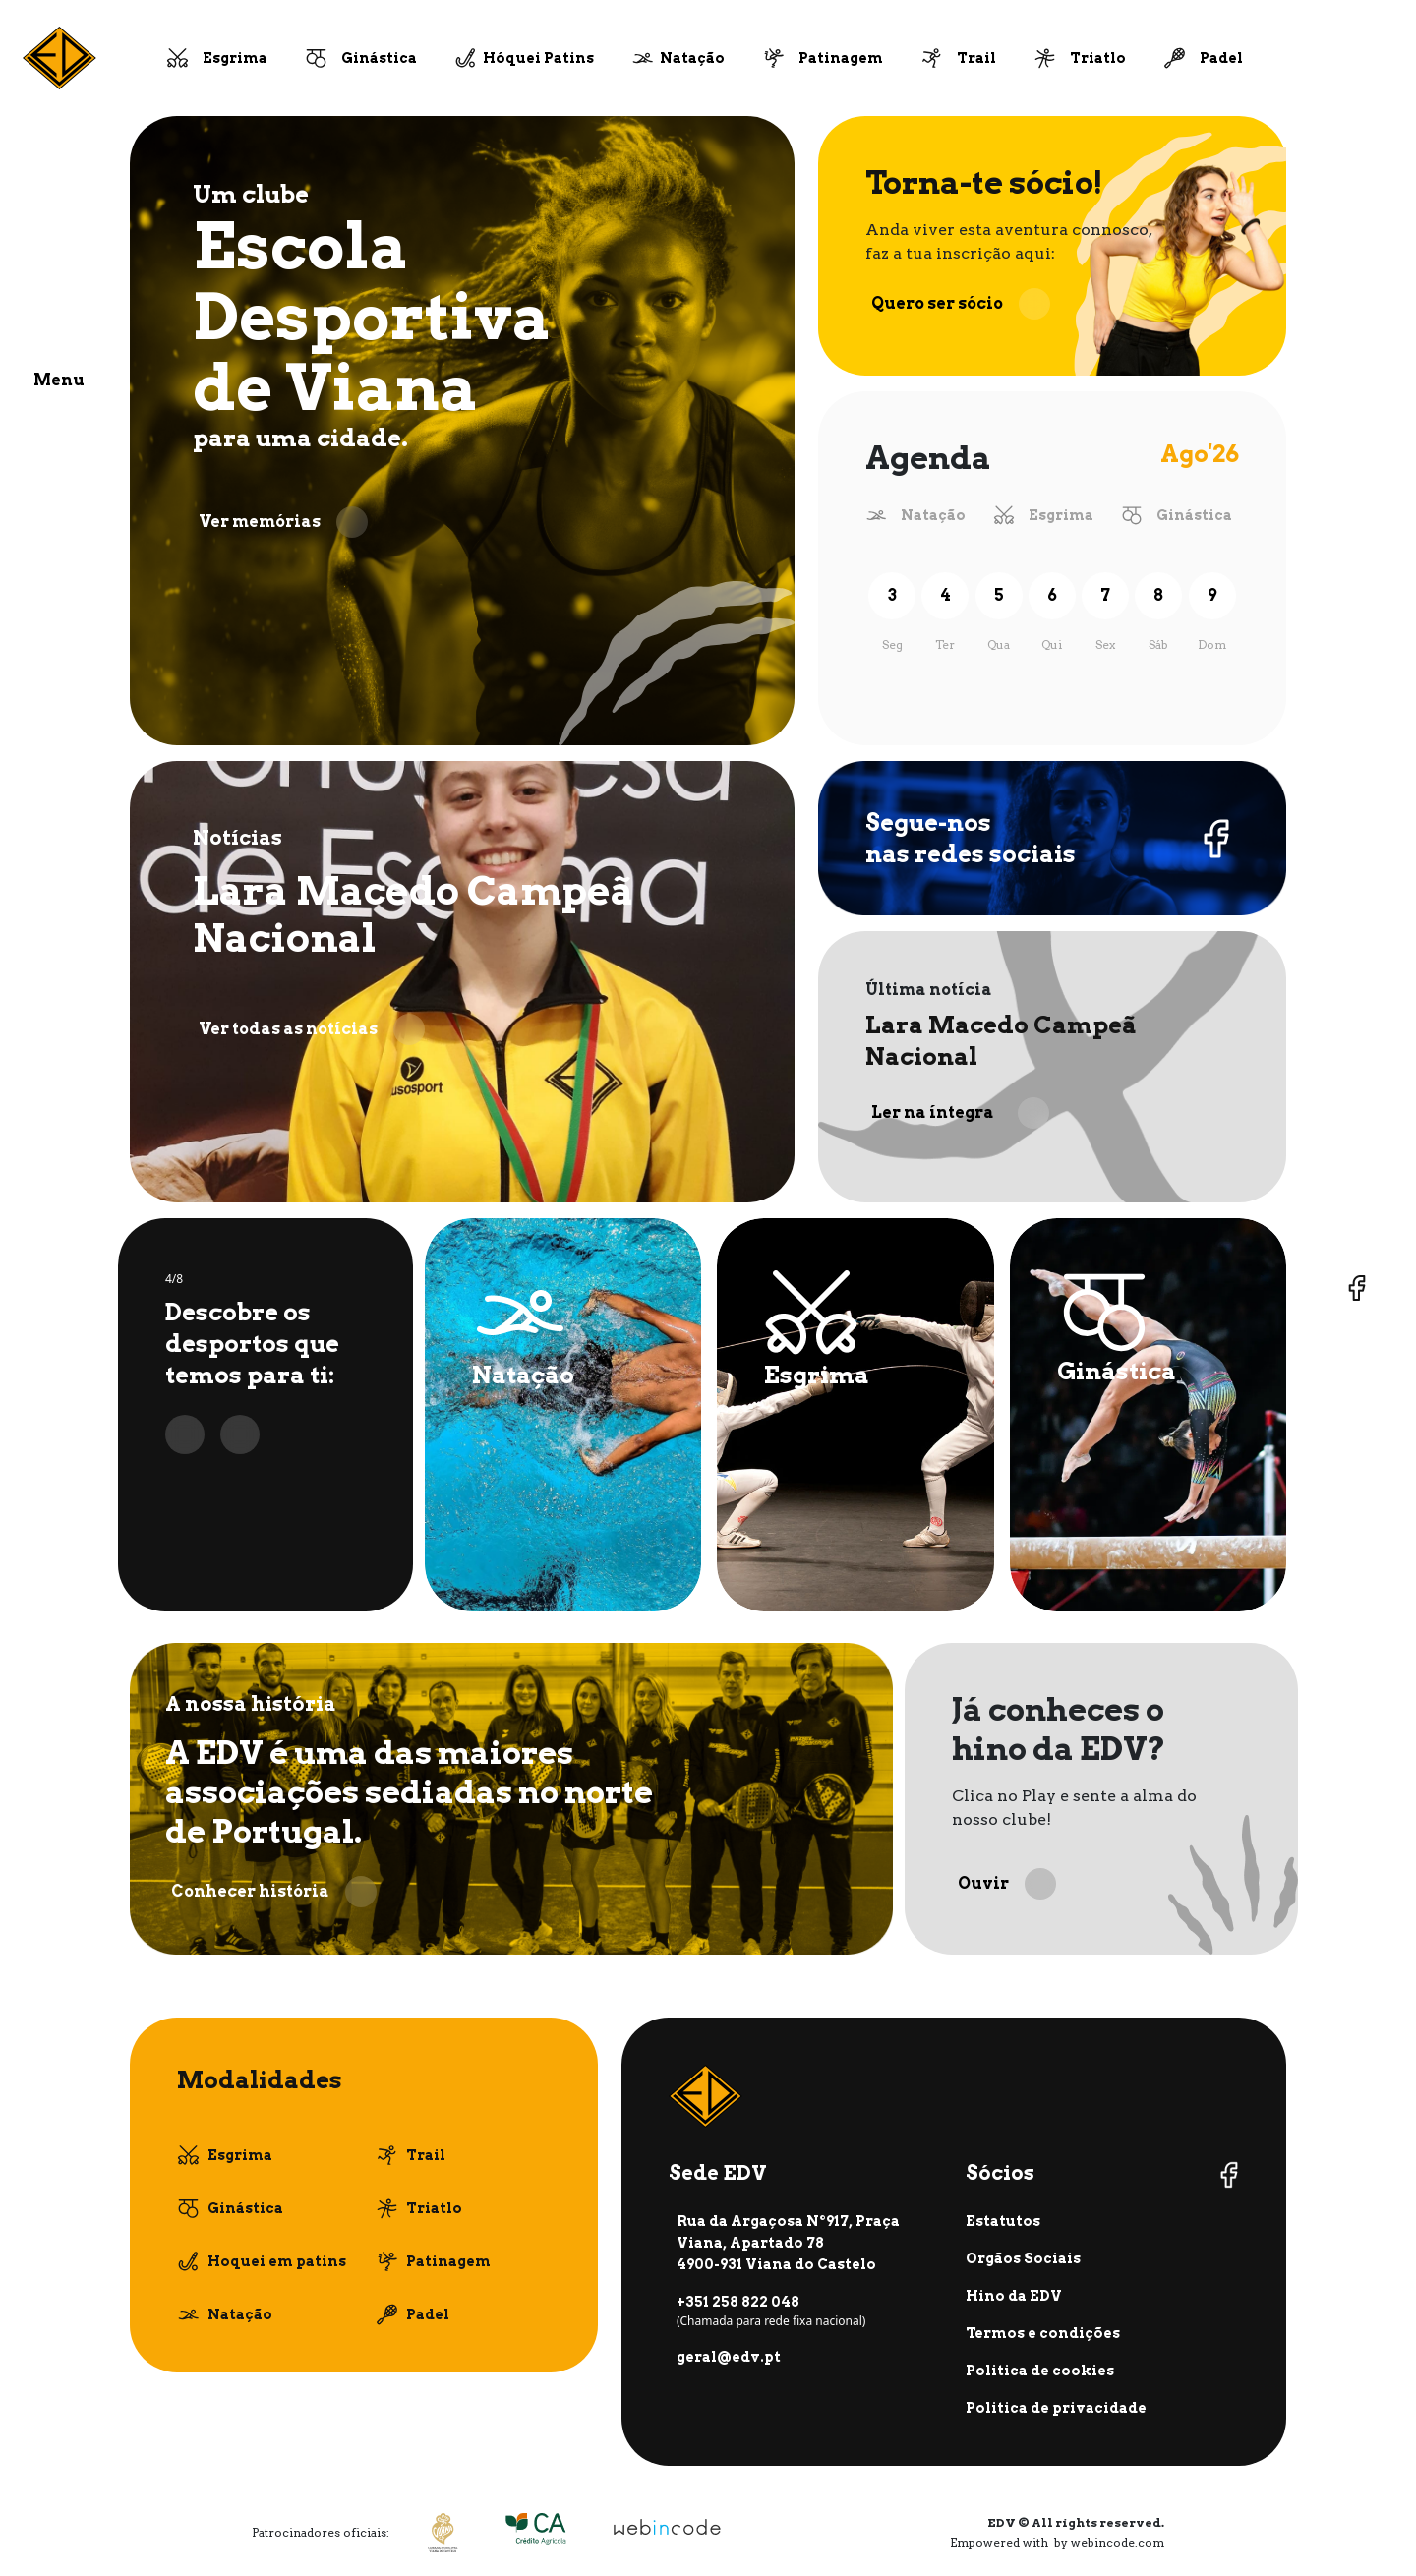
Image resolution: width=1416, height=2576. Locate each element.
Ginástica (379, 58)
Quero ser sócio (960, 304)
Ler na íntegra (960, 1113)
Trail (976, 58)
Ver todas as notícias (312, 1029)
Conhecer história (274, 1891)
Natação (692, 58)
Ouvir (1007, 1884)
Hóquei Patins (538, 58)
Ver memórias (283, 522)
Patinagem (840, 58)
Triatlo (1098, 58)
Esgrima (235, 58)
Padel (1221, 58)
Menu (59, 380)
